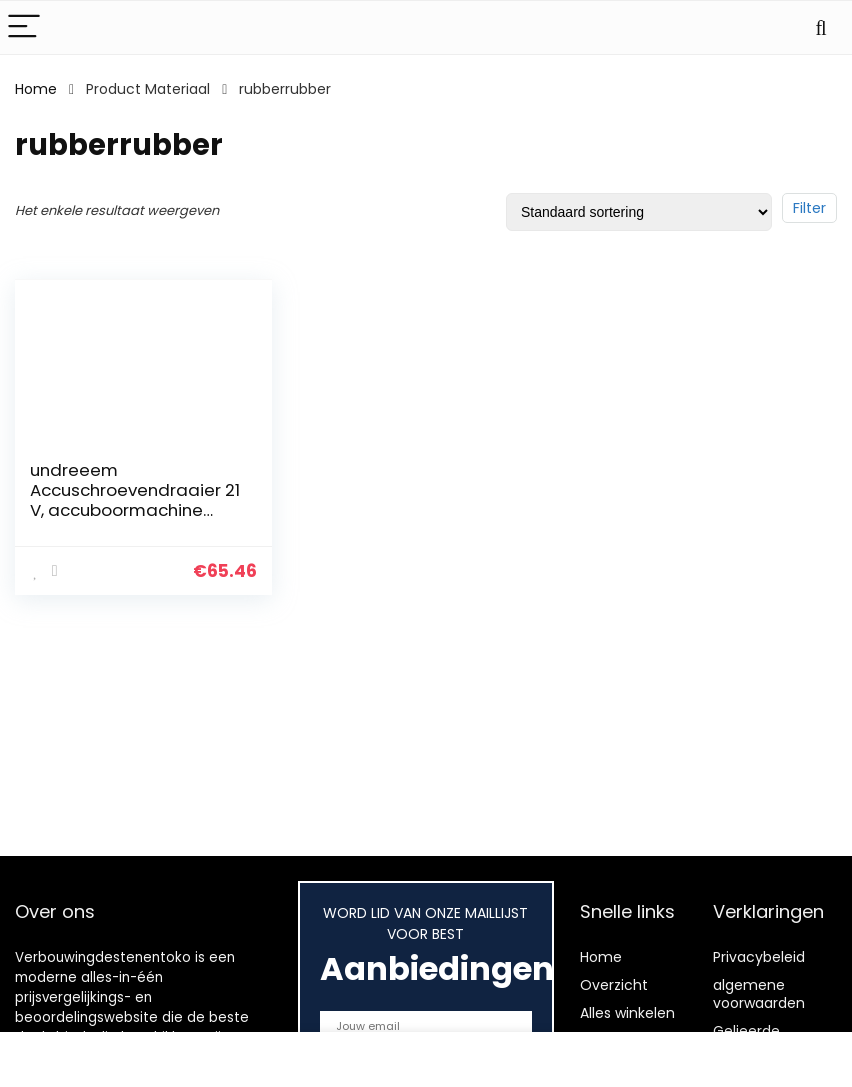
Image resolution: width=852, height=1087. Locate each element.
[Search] (821, 27)
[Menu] (24, 27)
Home (36, 89)
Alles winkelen (627, 1013)
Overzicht (614, 985)
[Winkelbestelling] (639, 212)
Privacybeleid (759, 957)
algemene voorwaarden (759, 994)
